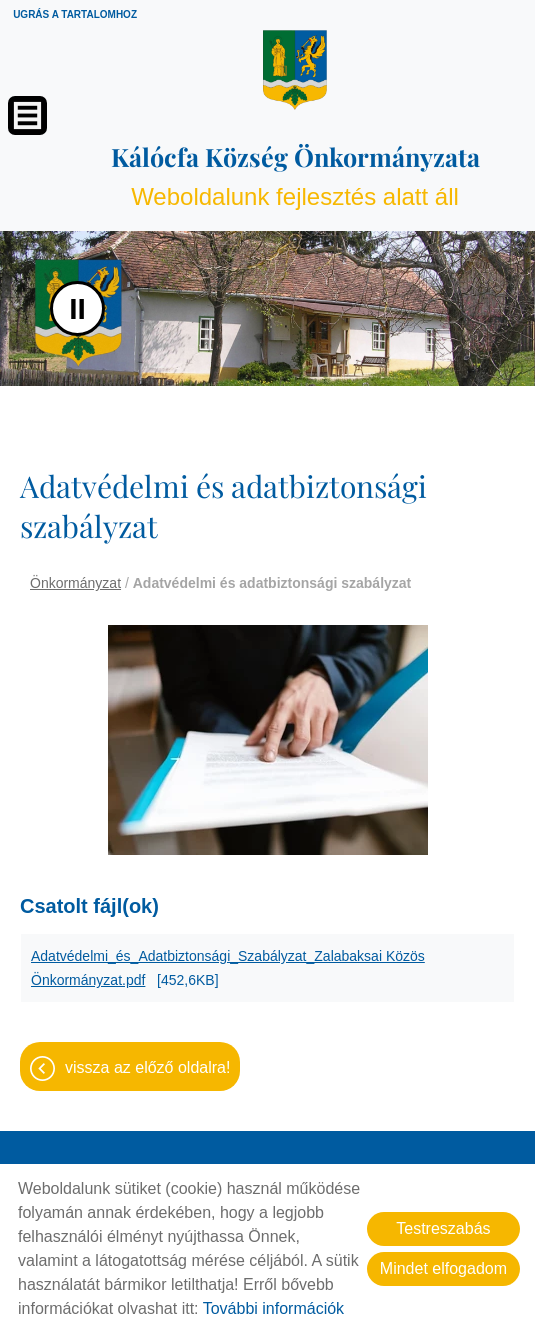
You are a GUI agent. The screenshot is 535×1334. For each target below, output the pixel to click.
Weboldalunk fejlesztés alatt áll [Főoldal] (295, 175)
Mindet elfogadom (443, 1268)
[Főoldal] (295, 70)
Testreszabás (443, 1228)
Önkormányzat (75, 583)
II (77, 308)
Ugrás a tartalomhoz (75, 14)
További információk (273, 1308)
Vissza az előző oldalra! (147, 1067)
